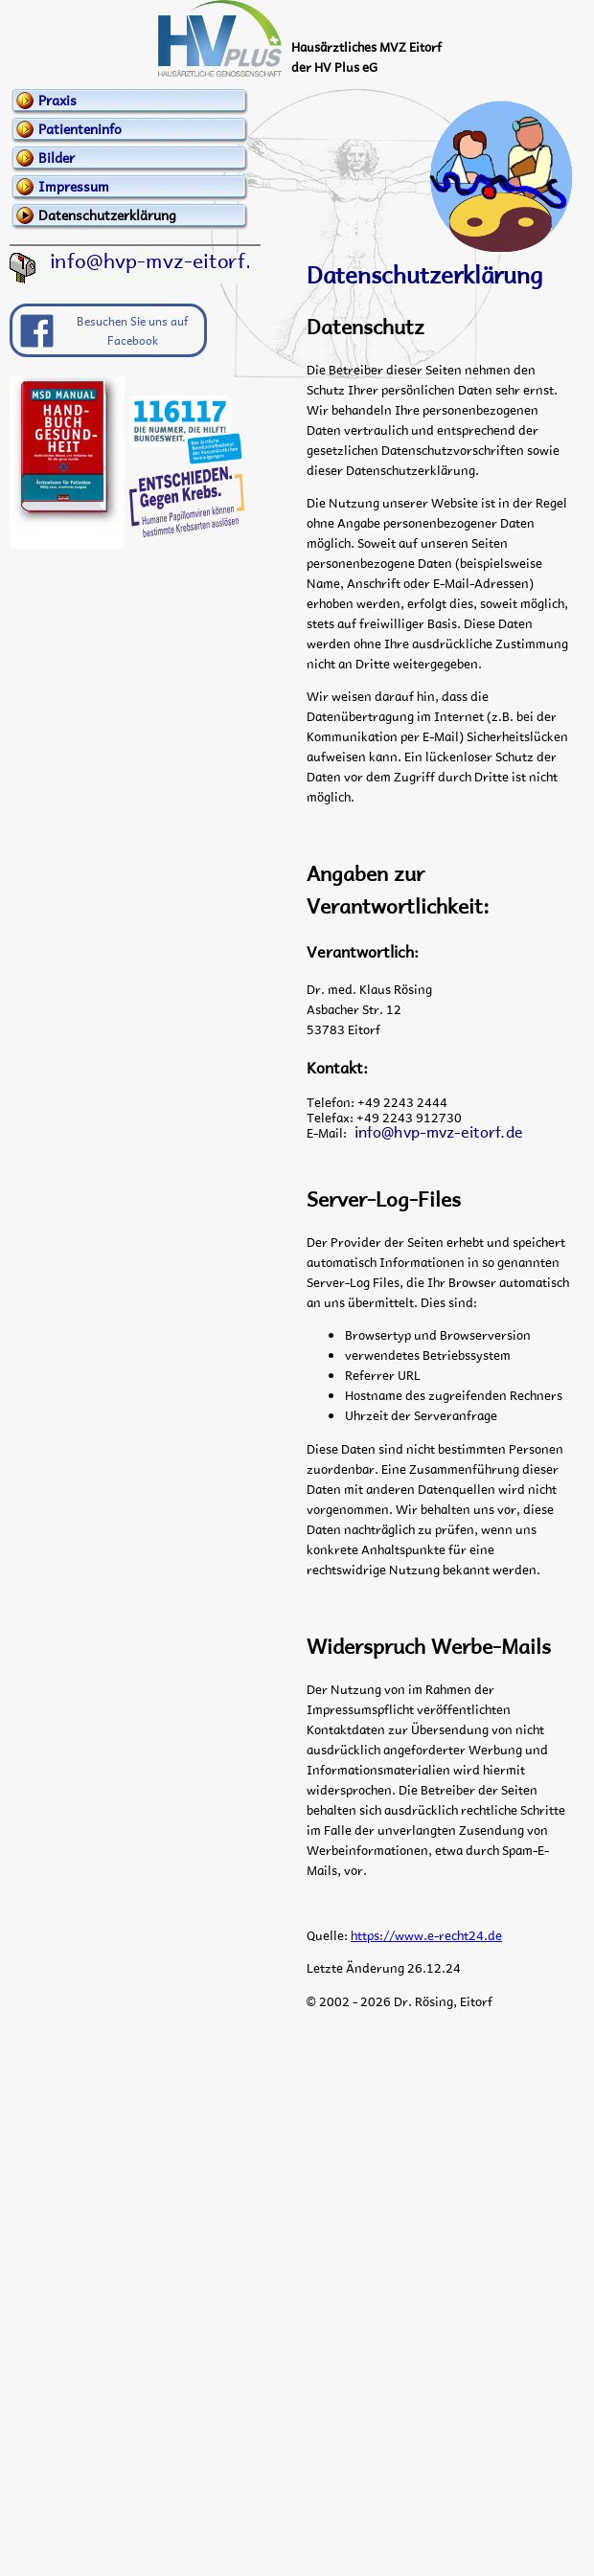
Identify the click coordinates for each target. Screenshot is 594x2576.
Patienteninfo (80, 128)
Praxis (57, 99)
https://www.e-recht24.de (426, 1935)
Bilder (56, 157)
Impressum (73, 185)
